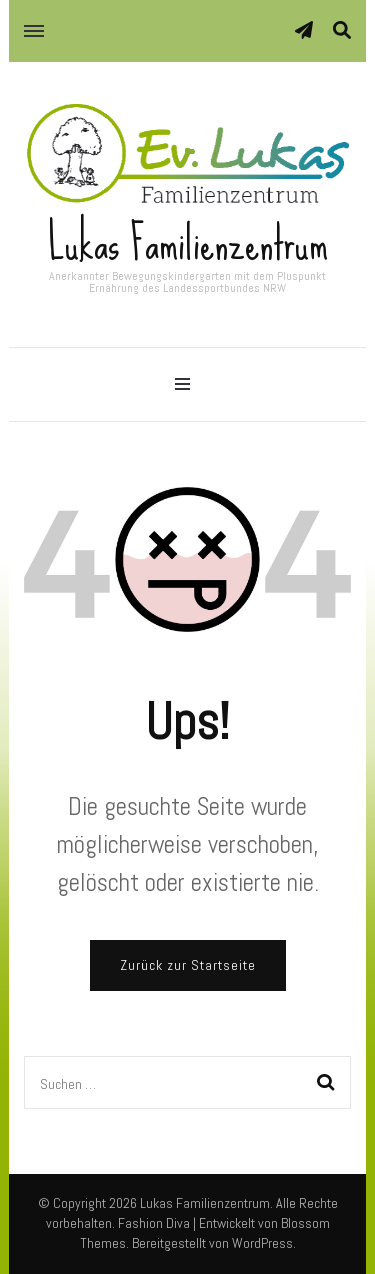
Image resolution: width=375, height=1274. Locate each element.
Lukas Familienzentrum (188, 243)
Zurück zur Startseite (188, 965)
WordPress (262, 1243)
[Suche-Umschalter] (342, 30)
